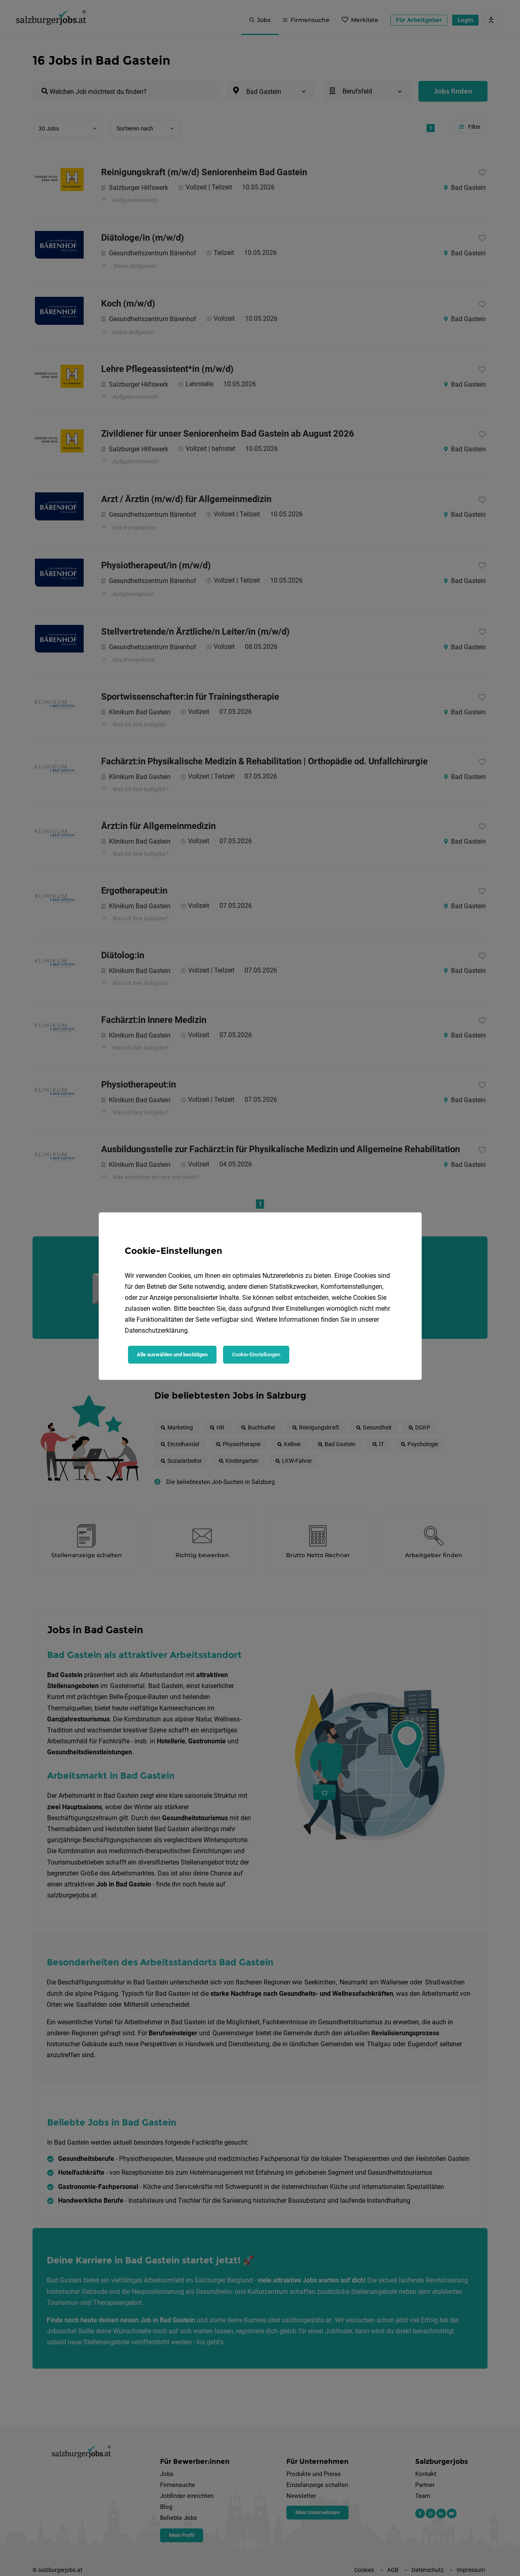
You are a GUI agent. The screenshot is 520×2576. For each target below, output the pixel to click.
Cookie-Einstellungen (256, 1354)
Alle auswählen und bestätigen (172, 1354)
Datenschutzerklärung (156, 1330)
